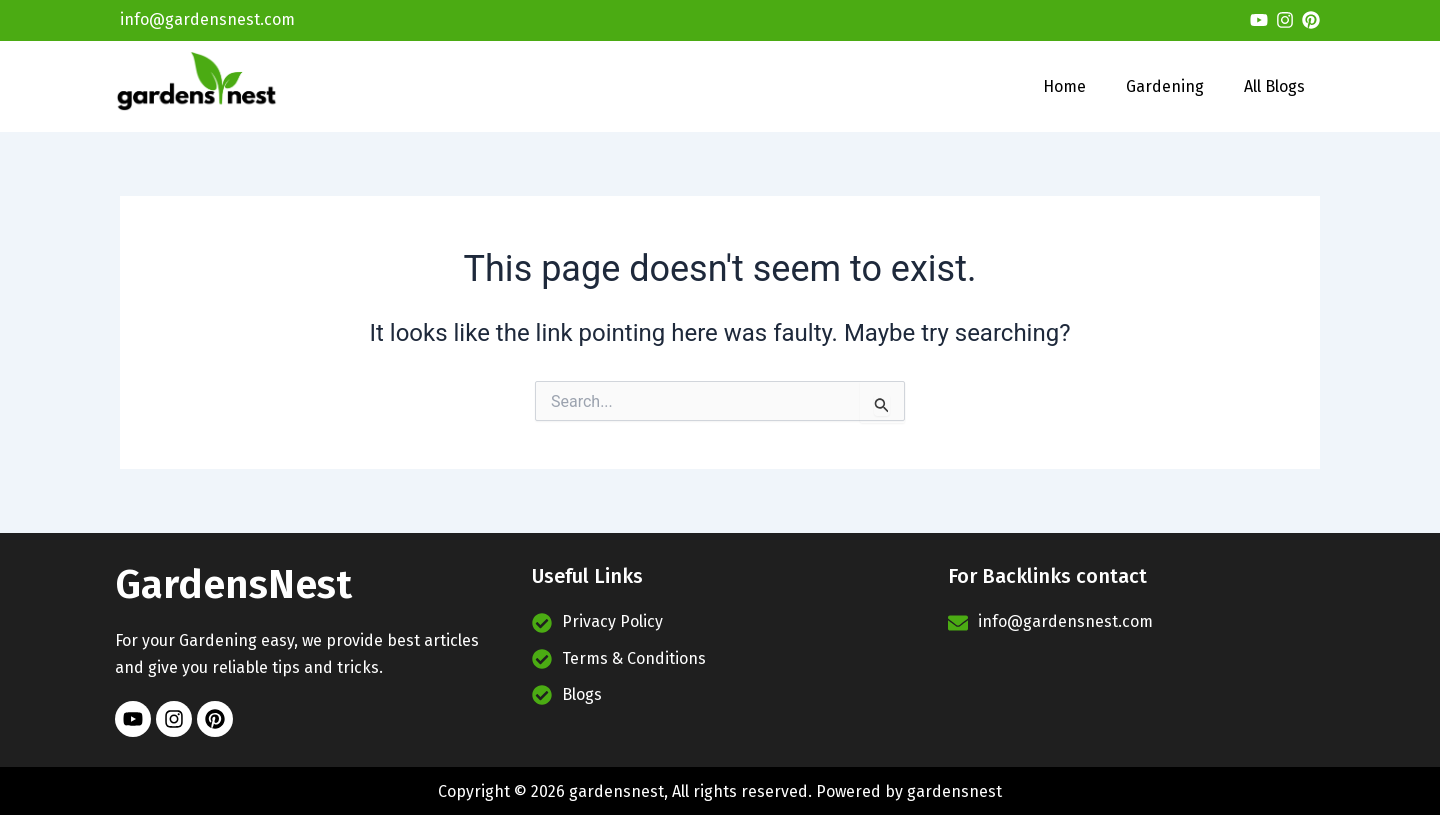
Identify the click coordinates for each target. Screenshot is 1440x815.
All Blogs (1274, 86)
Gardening (1165, 86)
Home (1064, 86)
